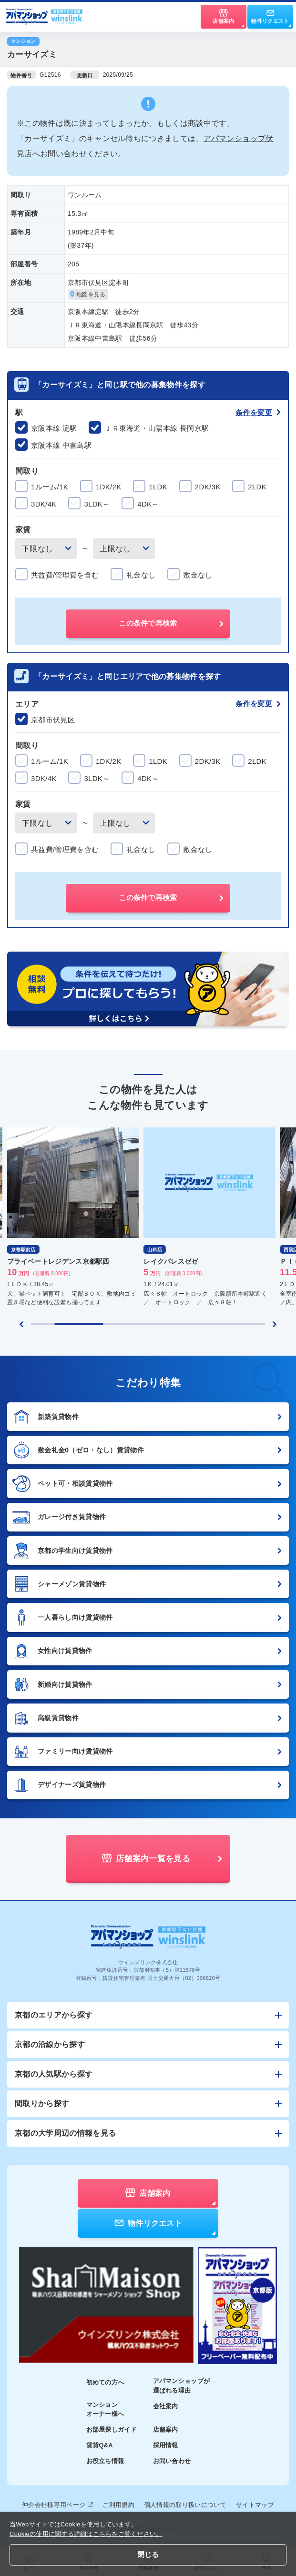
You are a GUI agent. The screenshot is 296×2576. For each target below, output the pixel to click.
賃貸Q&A (99, 2445)
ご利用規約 (118, 2504)
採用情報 (165, 2445)
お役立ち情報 (105, 2460)
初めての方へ (105, 2382)
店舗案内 (165, 2429)
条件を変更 (258, 412)
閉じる (148, 2554)
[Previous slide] (21, 1324)
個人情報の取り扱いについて (185, 2504)
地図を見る (88, 294)
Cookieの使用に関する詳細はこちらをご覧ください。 (86, 2533)
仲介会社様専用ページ (57, 2504)
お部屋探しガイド (111, 2429)
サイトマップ (255, 2504)
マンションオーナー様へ (105, 2409)
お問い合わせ (172, 2460)
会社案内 (165, 2406)
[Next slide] (274, 1324)
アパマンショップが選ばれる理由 (181, 2385)
